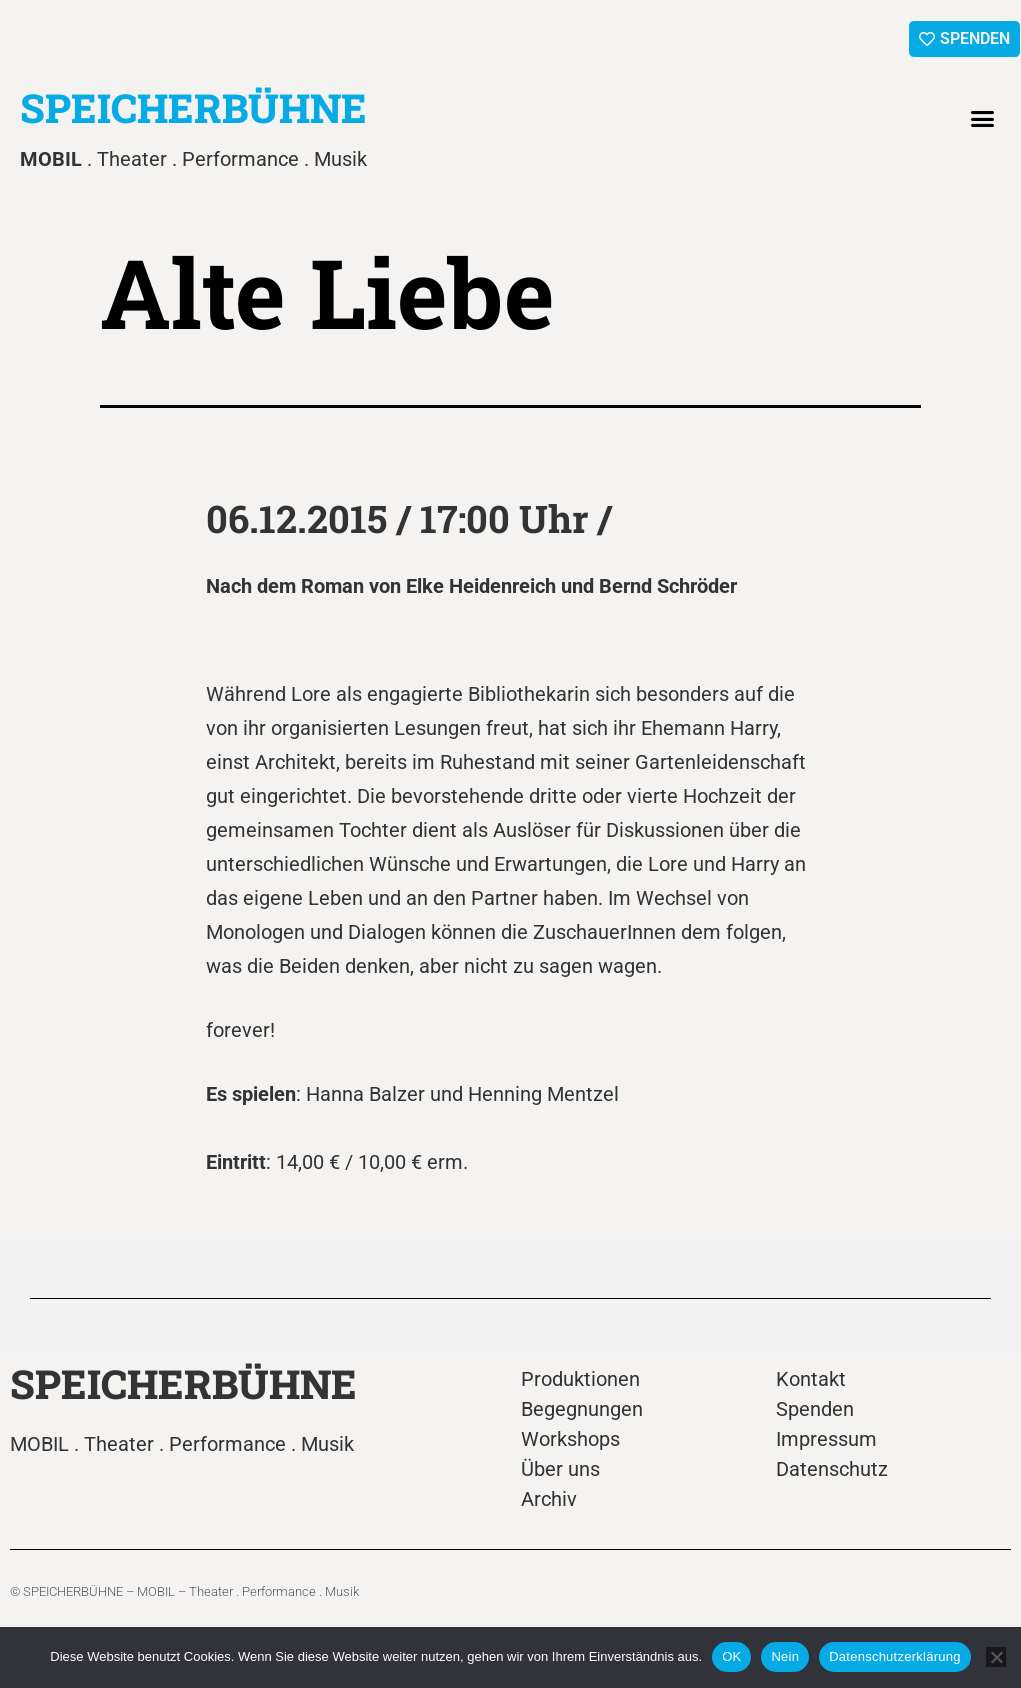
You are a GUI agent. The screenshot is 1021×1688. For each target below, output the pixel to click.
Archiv (549, 1499)
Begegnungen (582, 1409)
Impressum (826, 1439)
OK (731, 1656)
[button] (983, 119)
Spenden (815, 1409)
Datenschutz (832, 1469)
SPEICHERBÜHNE (193, 107)
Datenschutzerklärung (894, 1656)
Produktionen (580, 1379)
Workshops (570, 1439)
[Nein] (996, 1657)
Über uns (560, 1469)
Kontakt (811, 1379)
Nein (785, 1656)
